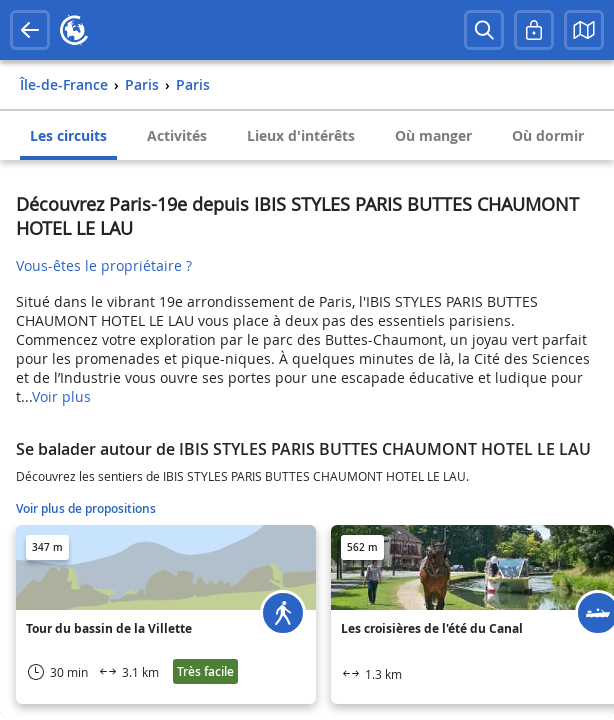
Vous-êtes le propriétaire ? (104, 265)
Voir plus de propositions (86, 508)
